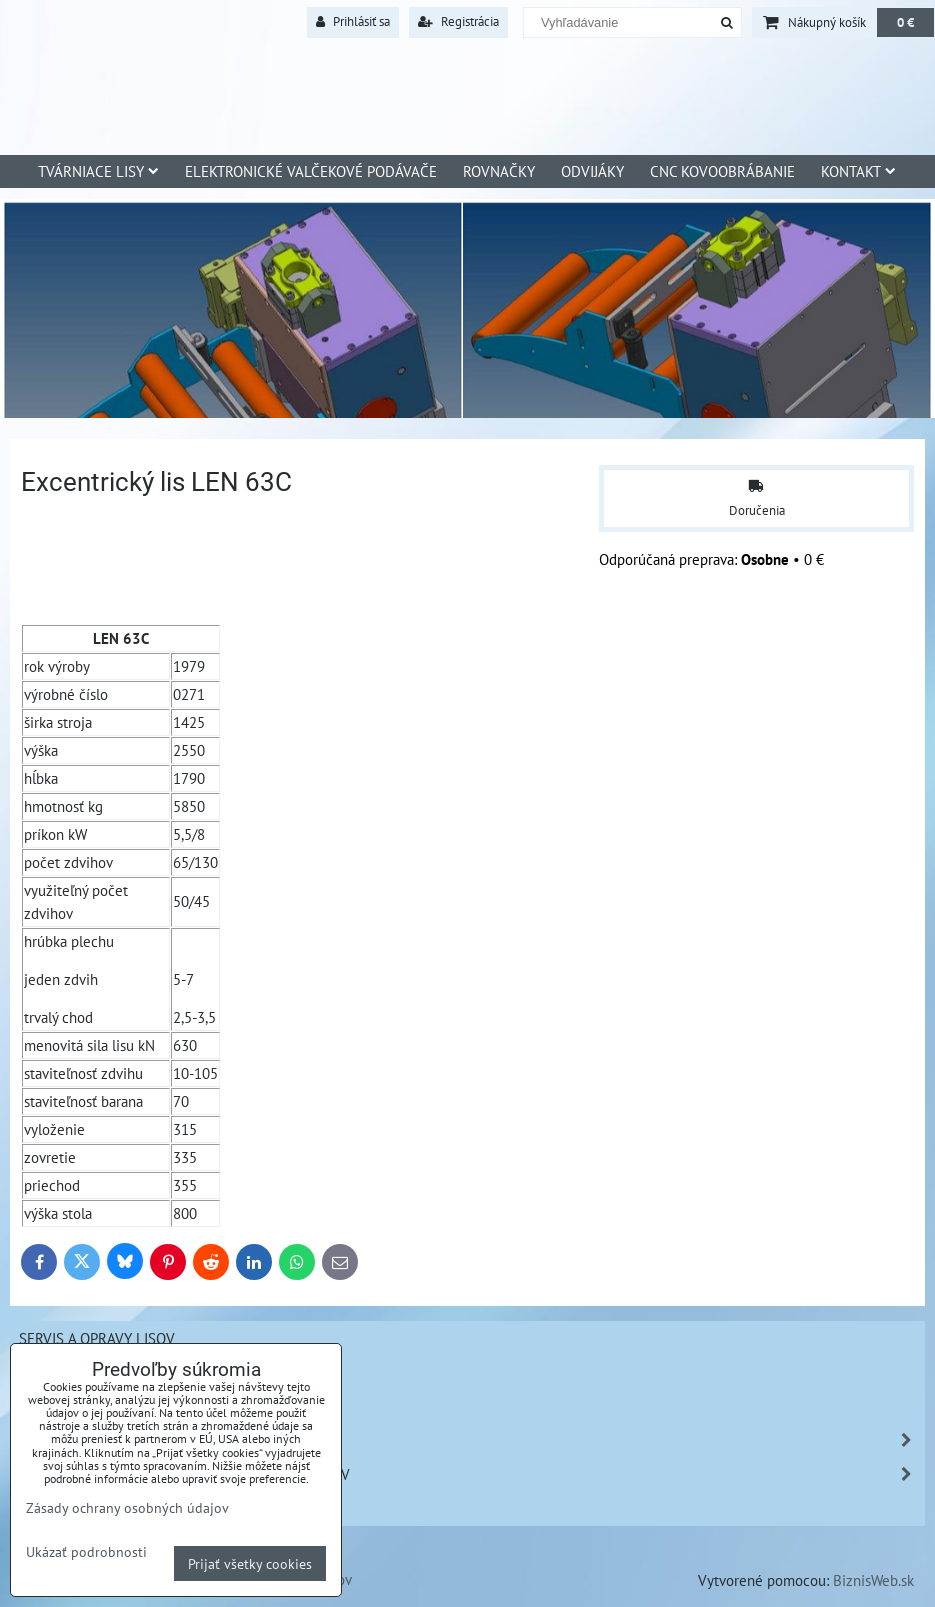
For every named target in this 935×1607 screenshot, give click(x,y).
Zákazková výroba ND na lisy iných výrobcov (471, 1474)
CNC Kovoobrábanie (722, 171)
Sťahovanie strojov (91, 1372)
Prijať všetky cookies (250, 1563)
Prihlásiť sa (353, 21)
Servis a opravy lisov (97, 1338)
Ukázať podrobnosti (86, 1552)
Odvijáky (592, 171)
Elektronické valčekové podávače (311, 171)
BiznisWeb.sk (873, 1580)
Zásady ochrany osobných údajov (127, 1507)
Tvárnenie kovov (81, 1406)
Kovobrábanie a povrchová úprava (147, 1508)
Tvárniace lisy (98, 171)
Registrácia (458, 21)
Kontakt (858, 171)
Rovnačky (499, 171)
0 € (905, 22)
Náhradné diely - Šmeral (471, 1440)
